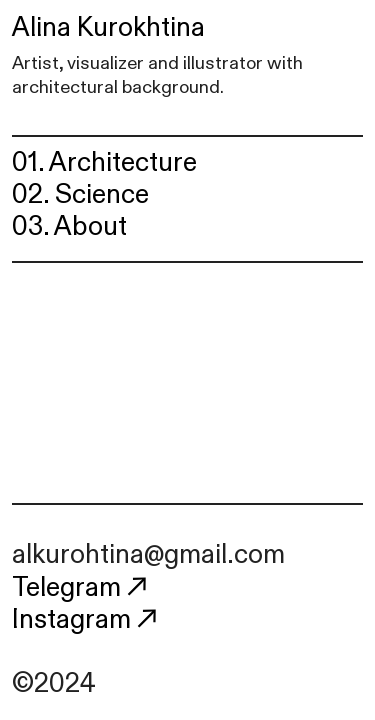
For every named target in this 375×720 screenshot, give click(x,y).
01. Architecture (104, 163)
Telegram (82, 588)
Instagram (87, 620)
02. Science (80, 195)
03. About (69, 227)
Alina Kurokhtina (108, 28)
